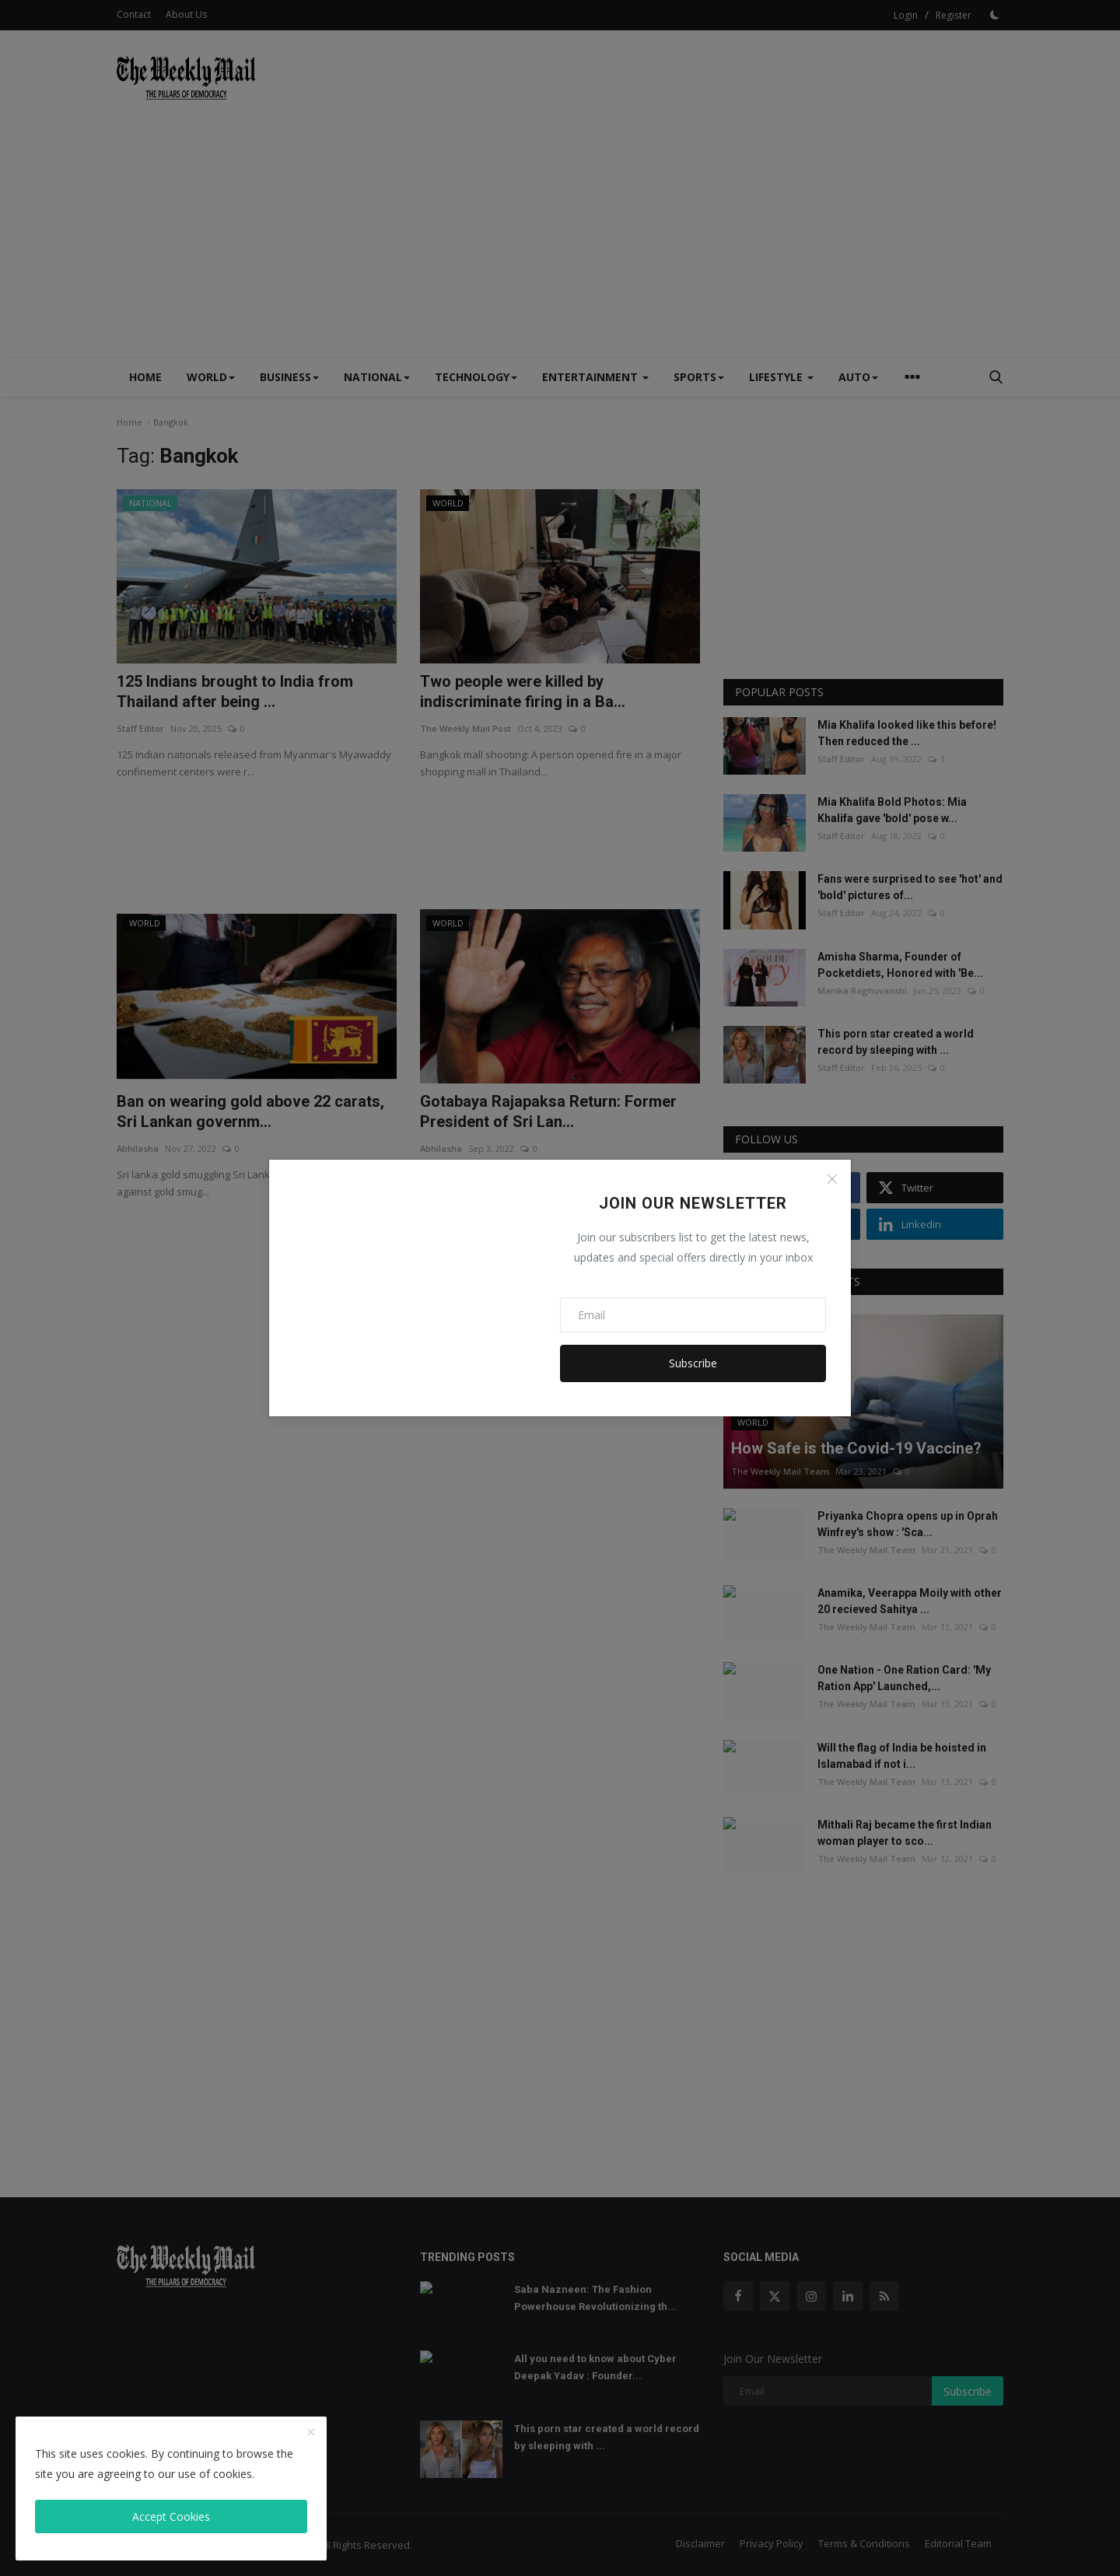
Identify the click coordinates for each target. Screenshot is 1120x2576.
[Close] (832, 1179)
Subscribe (693, 1363)
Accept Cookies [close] (171, 2516)
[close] (311, 2432)
